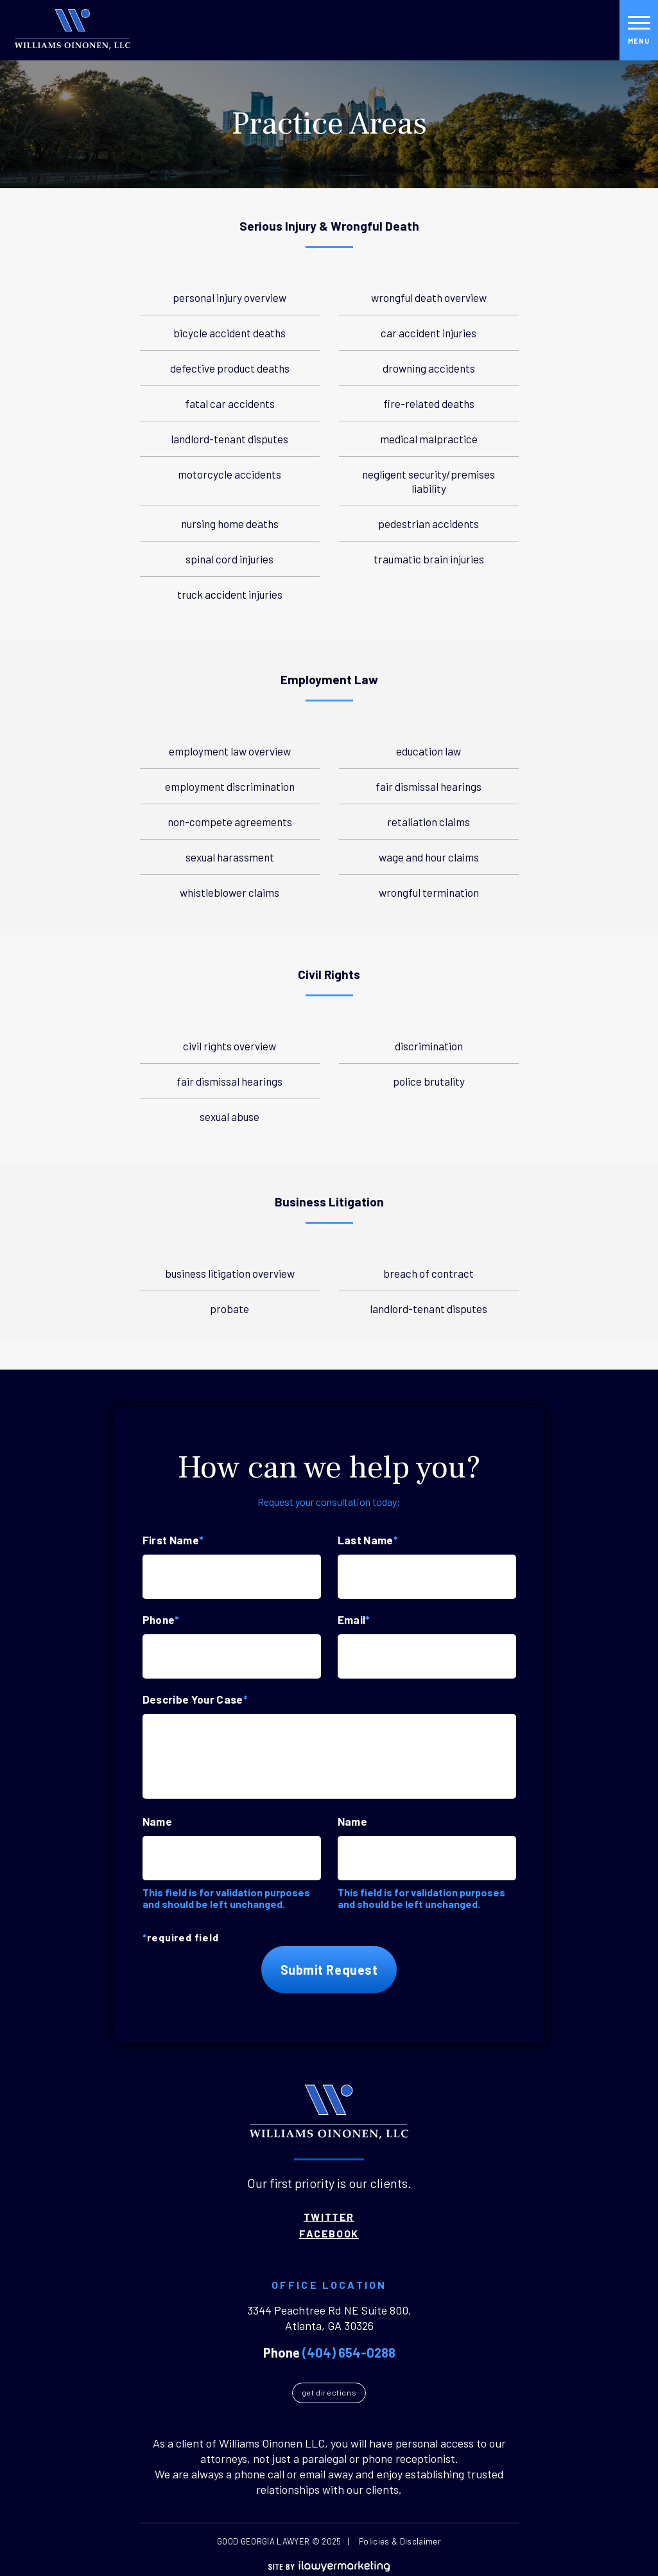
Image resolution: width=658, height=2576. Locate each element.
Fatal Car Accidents (230, 403)
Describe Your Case (195, 1699)
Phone (161, 1619)
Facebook (329, 2233)
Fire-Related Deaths (428, 403)
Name (157, 1821)
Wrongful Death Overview (429, 297)
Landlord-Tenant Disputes (229, 438)
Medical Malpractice (429, 438)
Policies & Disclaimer (400, 2541)
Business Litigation (329, 1202)
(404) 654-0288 (348, 2352)
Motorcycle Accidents (229, 474)
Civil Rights (329, 974)
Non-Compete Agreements (230, 821)
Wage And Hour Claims (429, 857)
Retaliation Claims (428, 821)
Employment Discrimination (230, 786)
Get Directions (329, 2392)
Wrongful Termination (429, 892)
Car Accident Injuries (428, 332)
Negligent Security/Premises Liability (428, 481)
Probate (229, 1308)
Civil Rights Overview (229, 1045)
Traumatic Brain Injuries (429, 558)
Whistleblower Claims (229, 892)
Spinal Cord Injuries (229, 558)
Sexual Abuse (229, 1116)
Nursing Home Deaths (230, 523)
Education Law (428, 751)
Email (354, 1619)
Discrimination (429, 1045)
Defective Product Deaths (230, 368)
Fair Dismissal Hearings (428, 786)
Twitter (329, 2217)
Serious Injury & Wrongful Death (329, 226)
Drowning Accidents (429, 368)
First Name (173, 1539)
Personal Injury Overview (229, 297)
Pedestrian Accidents (428, 523)
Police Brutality (429, 1081)
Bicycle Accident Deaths (229, 332)
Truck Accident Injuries (229, 594)
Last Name (368, 1539)
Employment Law (329, 680)
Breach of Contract (428, 1273)
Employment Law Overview (230, 751)
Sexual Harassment (230, 857)
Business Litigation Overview (230, 1273)
